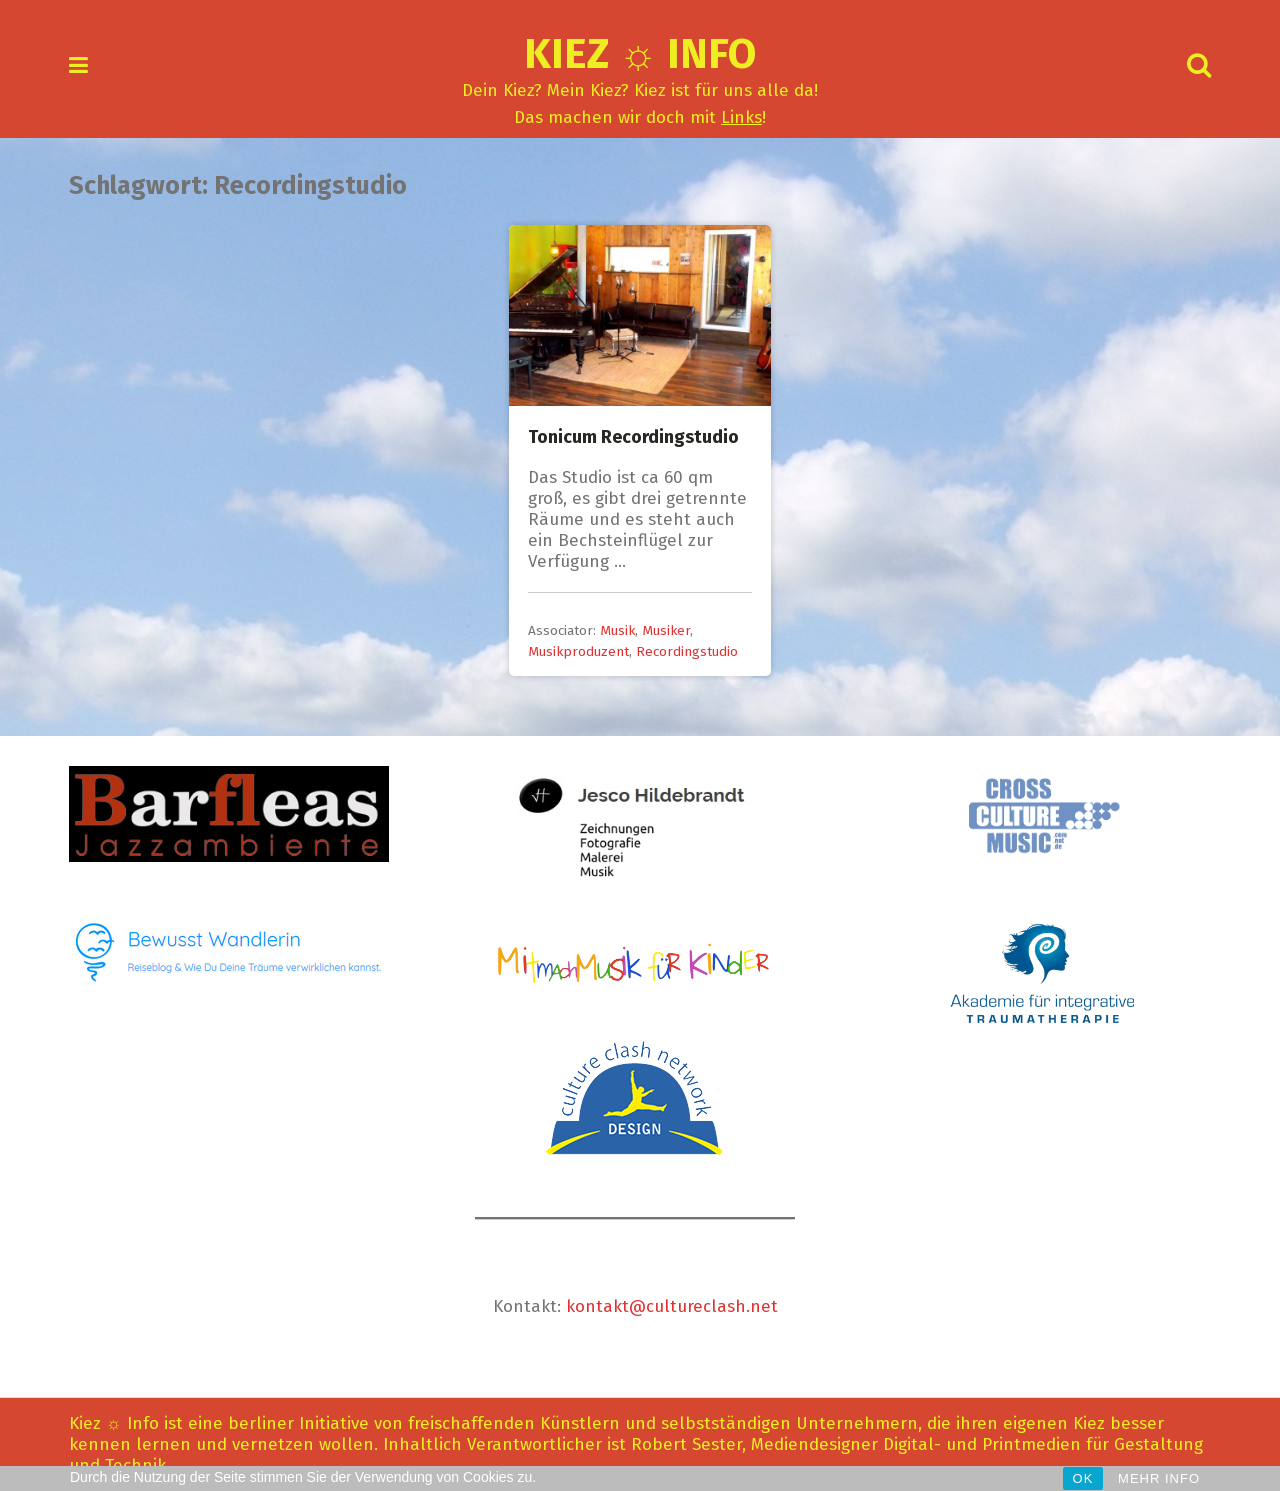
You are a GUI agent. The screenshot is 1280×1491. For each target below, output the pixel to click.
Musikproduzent (578, 651)
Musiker (666, 630)
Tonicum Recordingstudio (633, 437)
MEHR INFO (1159, 1478)
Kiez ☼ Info (640, 54)
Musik (617, 630)
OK (1083, 1478)
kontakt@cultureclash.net (672, 1306)
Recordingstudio (687, 651)
